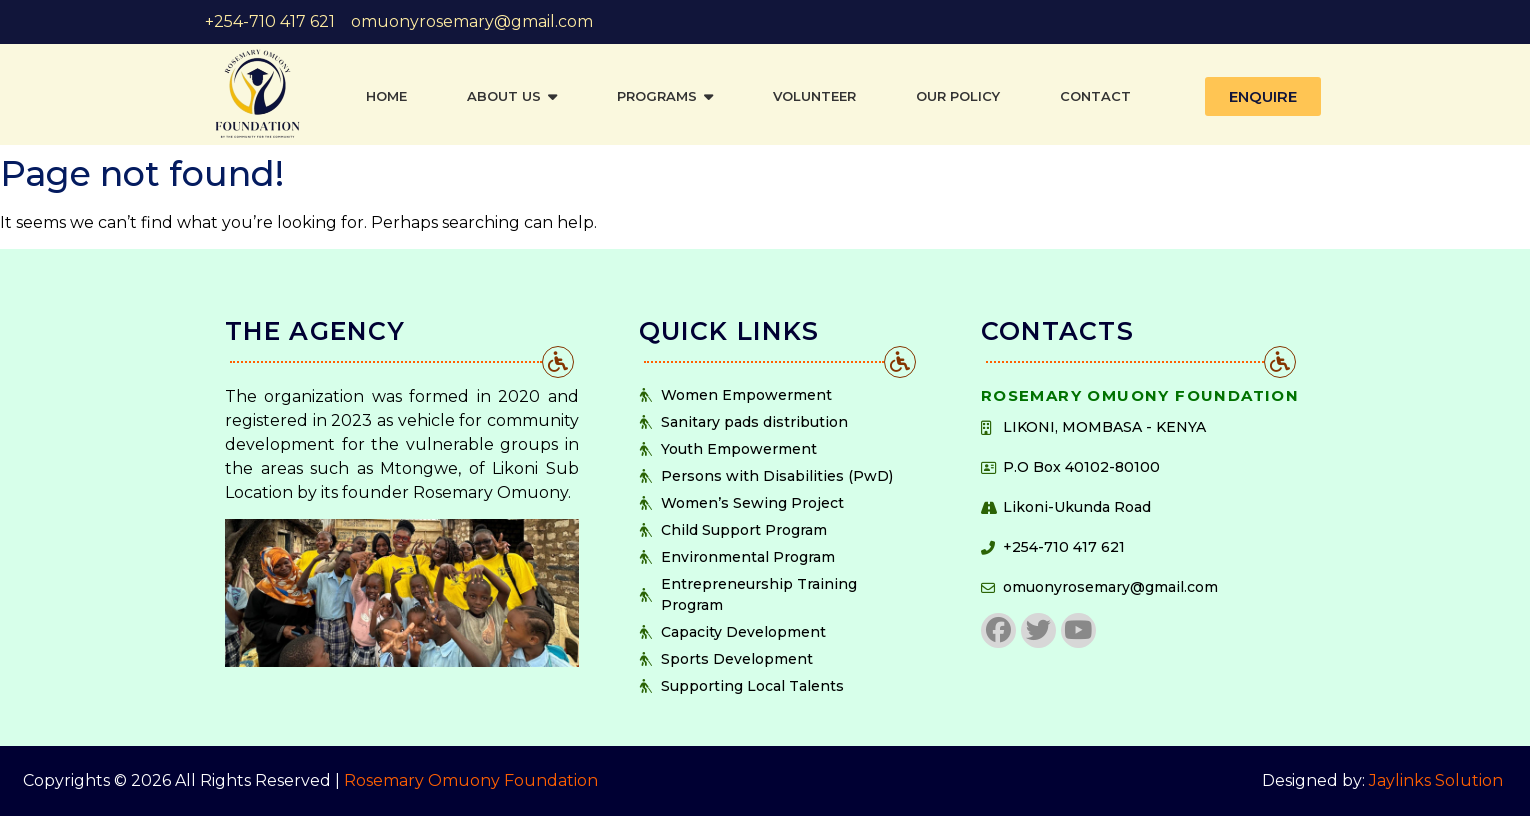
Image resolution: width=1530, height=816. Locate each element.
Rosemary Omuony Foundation (471, 780)
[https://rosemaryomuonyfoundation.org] (257, 93)
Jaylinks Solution (1438, 780)
